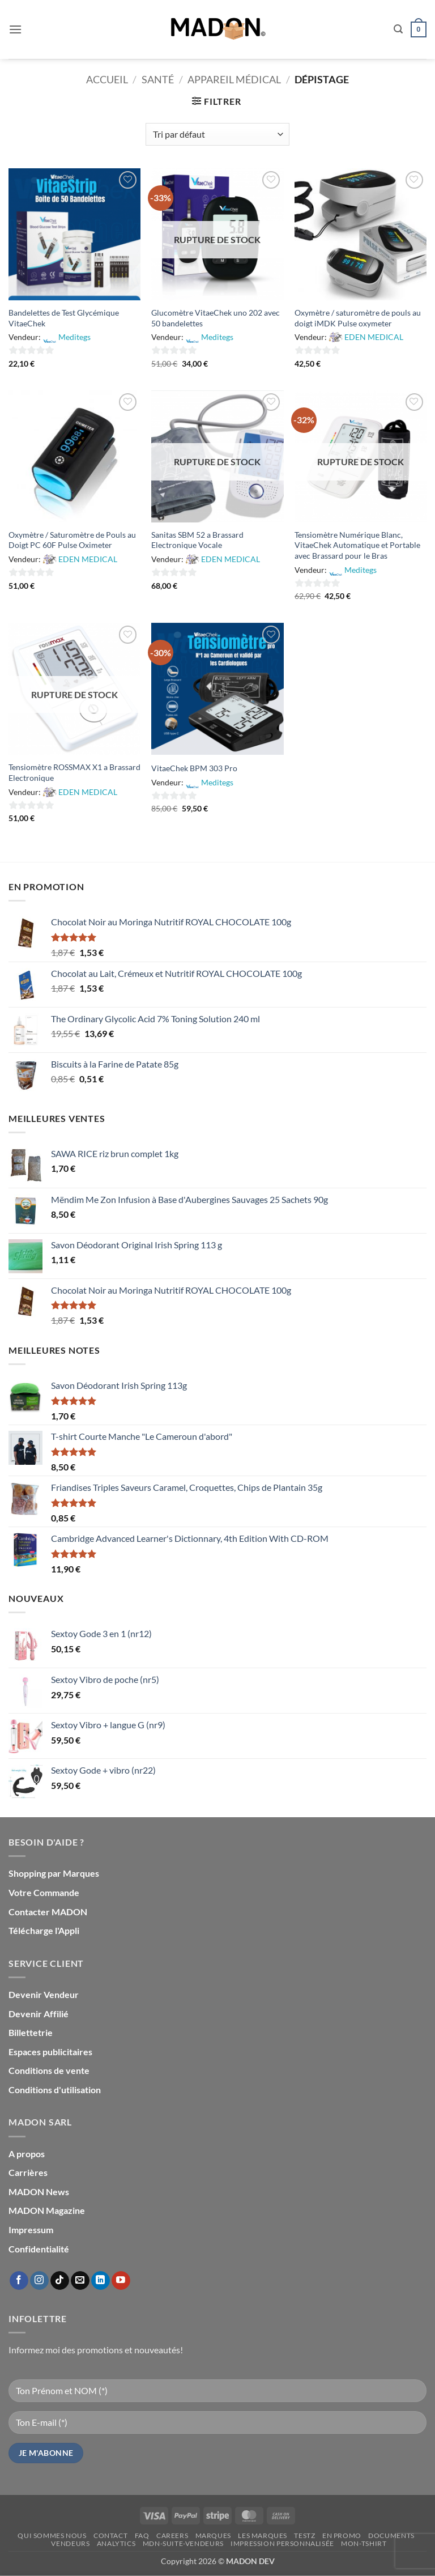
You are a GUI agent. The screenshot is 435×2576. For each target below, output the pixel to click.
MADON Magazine (46, 2210)
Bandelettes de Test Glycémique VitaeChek (63, 318)
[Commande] (217, 134)
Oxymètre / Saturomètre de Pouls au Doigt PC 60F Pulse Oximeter (72, 540)
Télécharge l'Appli (43, 1930)
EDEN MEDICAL (373, 337)
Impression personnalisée (282, 2543)
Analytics (116, 2543)
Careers (172, 2535)
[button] (15, 29)
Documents (391, 2535)
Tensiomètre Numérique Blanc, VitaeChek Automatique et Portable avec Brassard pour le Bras (357, 545)
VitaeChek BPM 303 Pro (194, 768)
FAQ (142, 2535)
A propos (26, 2153)
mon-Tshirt (363, 2543)
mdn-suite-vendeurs (183, 2543)
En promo (341, 2535)
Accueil (107, 79)
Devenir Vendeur (43, 1994)
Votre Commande (43, 1892)
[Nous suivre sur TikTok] (59, 2280)
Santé (158, 79)
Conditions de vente (48, 2070)
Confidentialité (38, 2248)
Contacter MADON (47, 1911)
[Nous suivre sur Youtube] (121, 2280)
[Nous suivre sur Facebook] (19, 2280)
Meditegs (74, 337)
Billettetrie (30, 2032)
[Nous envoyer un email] (80, 2280)
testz (304, 2535)
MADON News (38, 2191)
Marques (213, 2535)
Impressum (30, 2229)
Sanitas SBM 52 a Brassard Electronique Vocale (197, 540)
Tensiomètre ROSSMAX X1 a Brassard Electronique (74, 772)
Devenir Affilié (38, 2013)
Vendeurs (70, 2543)
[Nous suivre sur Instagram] (39, 2280)
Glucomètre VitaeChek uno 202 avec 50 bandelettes (215, 318)
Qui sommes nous (52, 2535)
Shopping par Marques (53, 1873)
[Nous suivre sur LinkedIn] (100, 2280)
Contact (110, 2535)
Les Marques (262, 2535)
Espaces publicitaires (50, 2051)
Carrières (28, 2172)
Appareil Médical (234, 79)
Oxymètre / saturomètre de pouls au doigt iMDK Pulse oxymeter (358, 318)
